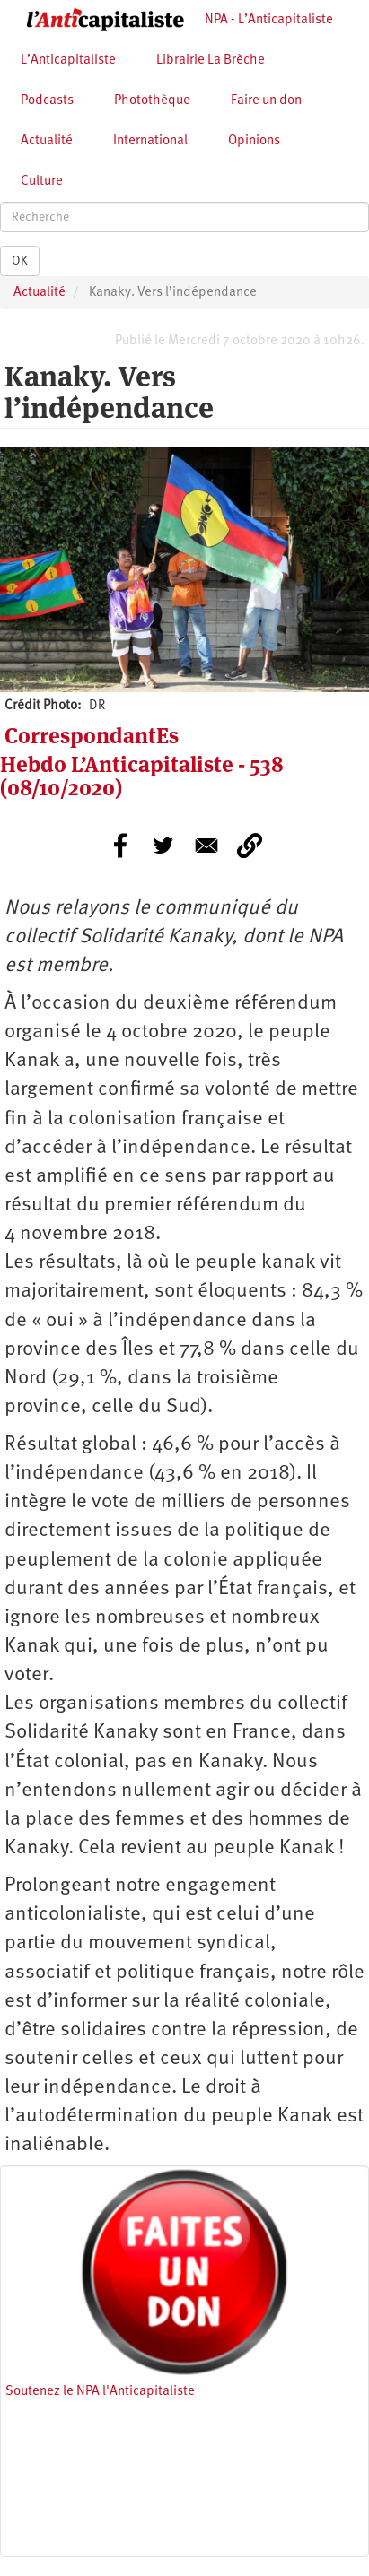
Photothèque (152, 101)
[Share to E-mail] (206, 845)
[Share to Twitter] (163, 845)
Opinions (254, 141)
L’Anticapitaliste (68, 60)
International (150, 141)
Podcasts (47, 101)
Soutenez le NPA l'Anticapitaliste (100, 2391)
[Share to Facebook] (120, 845)
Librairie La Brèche (210, 60)
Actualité (47, 141)
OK (20, 261)
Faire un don (266, 101)
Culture (42, 181)
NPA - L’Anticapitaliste (269, 20)
